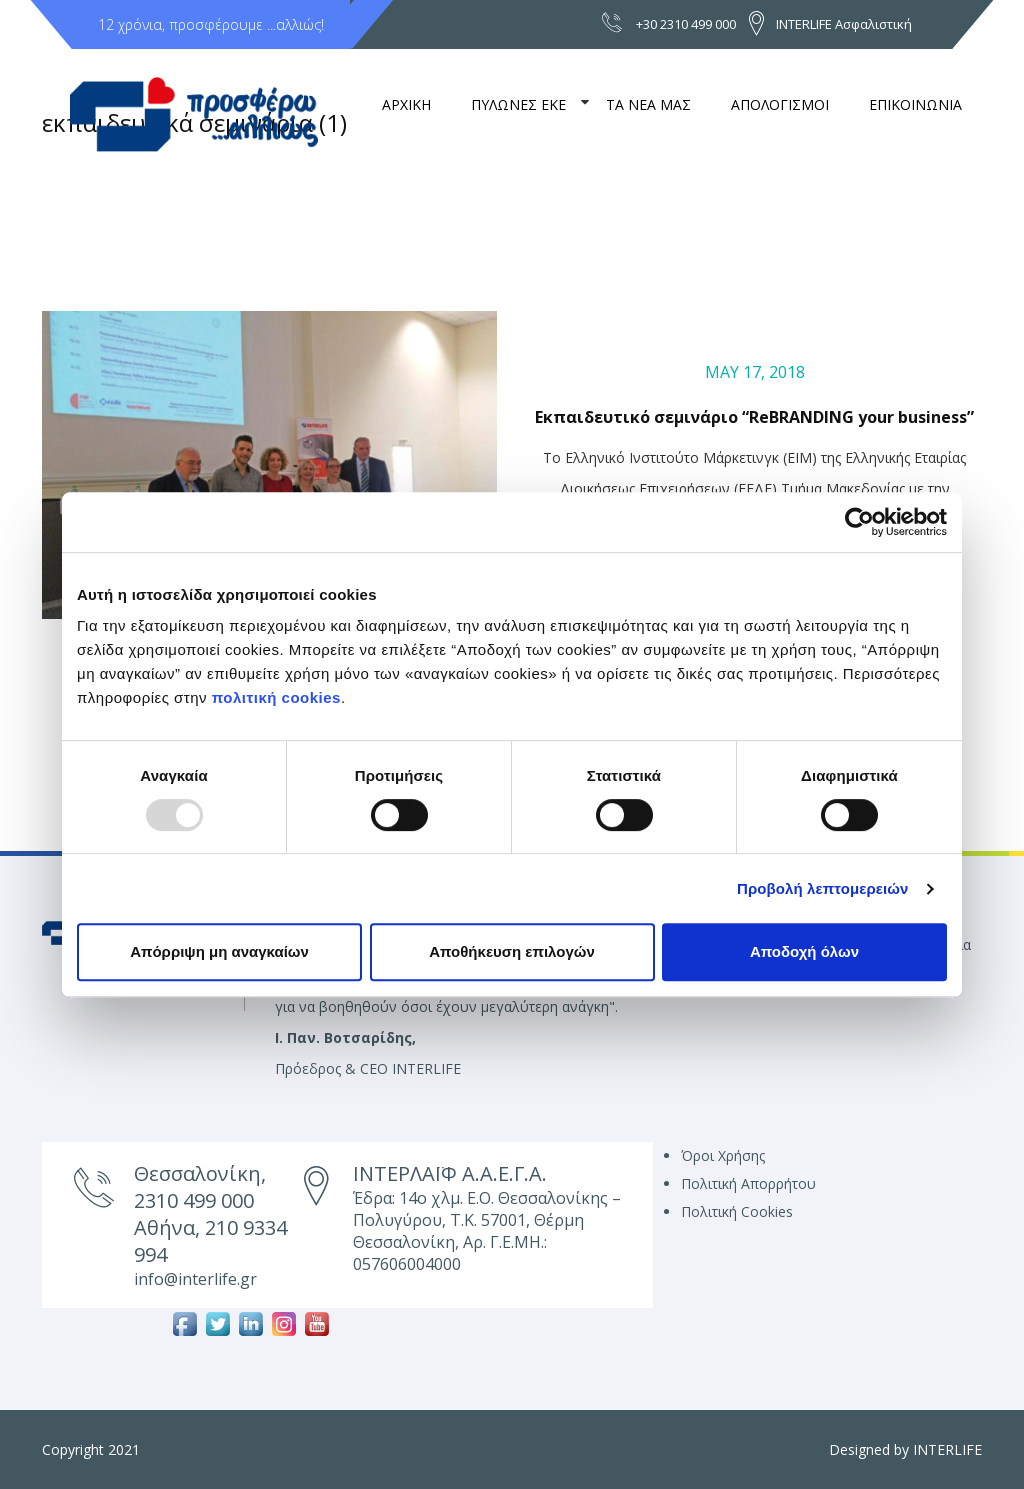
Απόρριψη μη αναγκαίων (219, 951)
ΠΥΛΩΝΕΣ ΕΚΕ (518, 104)
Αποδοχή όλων (804, 951)
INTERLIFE (947, 1449)
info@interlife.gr (195, 1279)
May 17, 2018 (755, 372)
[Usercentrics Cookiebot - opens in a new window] (859, 522)
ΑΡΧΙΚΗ (406, 104)
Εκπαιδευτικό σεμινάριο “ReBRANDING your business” (754, 417)
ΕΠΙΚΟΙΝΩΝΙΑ (915, 104)
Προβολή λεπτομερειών (823, 888)
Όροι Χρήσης (723, 1155)
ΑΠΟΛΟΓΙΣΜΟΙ (780, 104)
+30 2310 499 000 (686, 24)
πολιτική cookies (276, 697)
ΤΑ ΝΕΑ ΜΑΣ (648, 104)
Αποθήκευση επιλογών (512, 951)
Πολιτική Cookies (737, 1211)
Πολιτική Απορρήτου (748, 1183)
